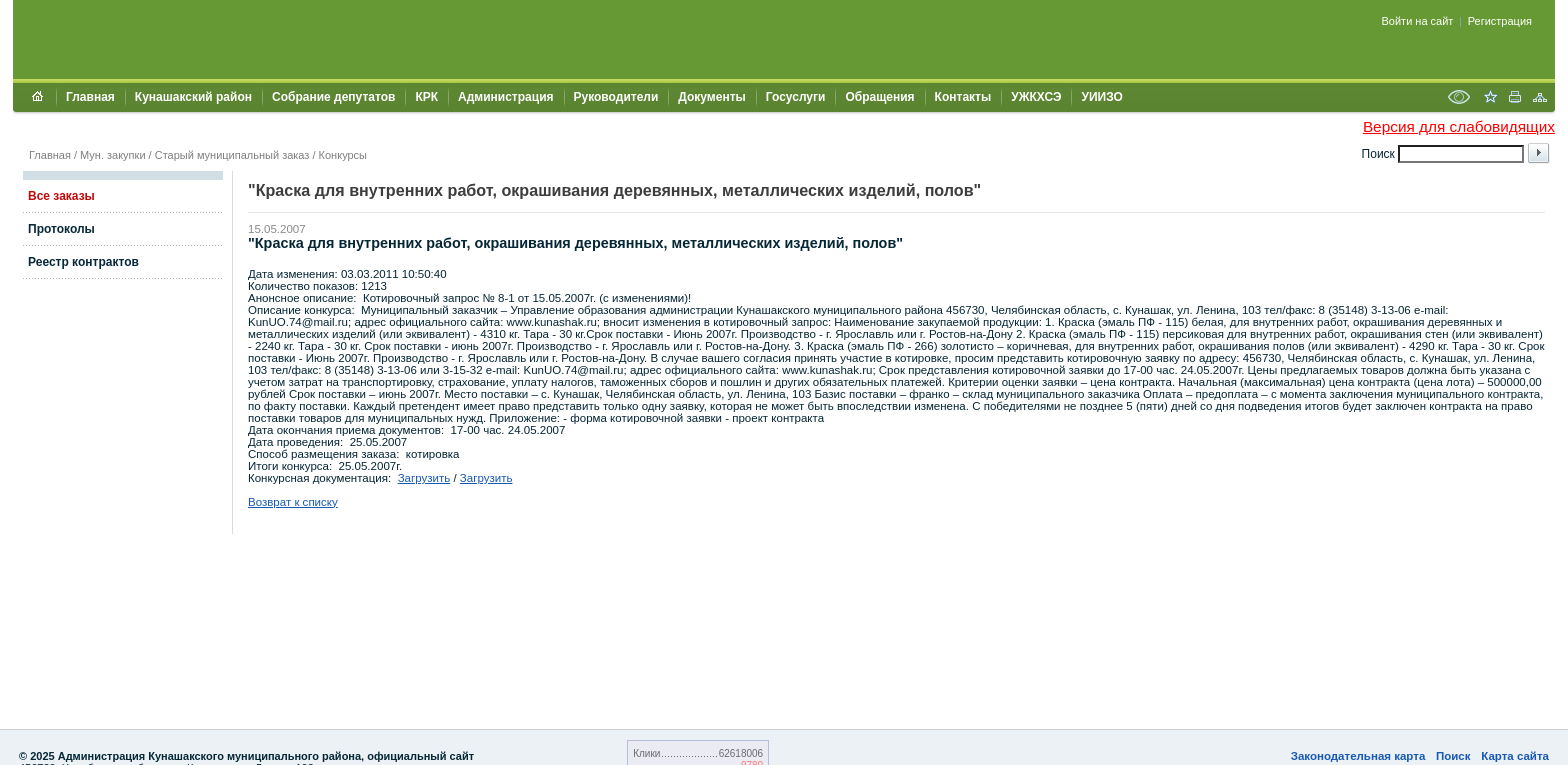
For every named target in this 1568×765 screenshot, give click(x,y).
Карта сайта (1515, 756)
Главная (90, 97)
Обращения (879, 97)
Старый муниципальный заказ (232, 155)
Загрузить (424, 478)
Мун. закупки (112, 155)
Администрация (505, 97)
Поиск (1453, 756)
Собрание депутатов (333, 97)
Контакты (963, 97)
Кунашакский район (193, 97)
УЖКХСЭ (1036, 97)
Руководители (616, 97)
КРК (426, 97)
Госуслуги (796, 97)
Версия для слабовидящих (1459, 126)
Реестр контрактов (83, 262)
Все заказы (61, 196)
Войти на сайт (1418, 21)
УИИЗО (1101, 97)
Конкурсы (343, 155)
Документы (711, 97)
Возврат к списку (293, 502)
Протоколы (61, 229)
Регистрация (1500, 21)
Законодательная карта (1358, 756)
